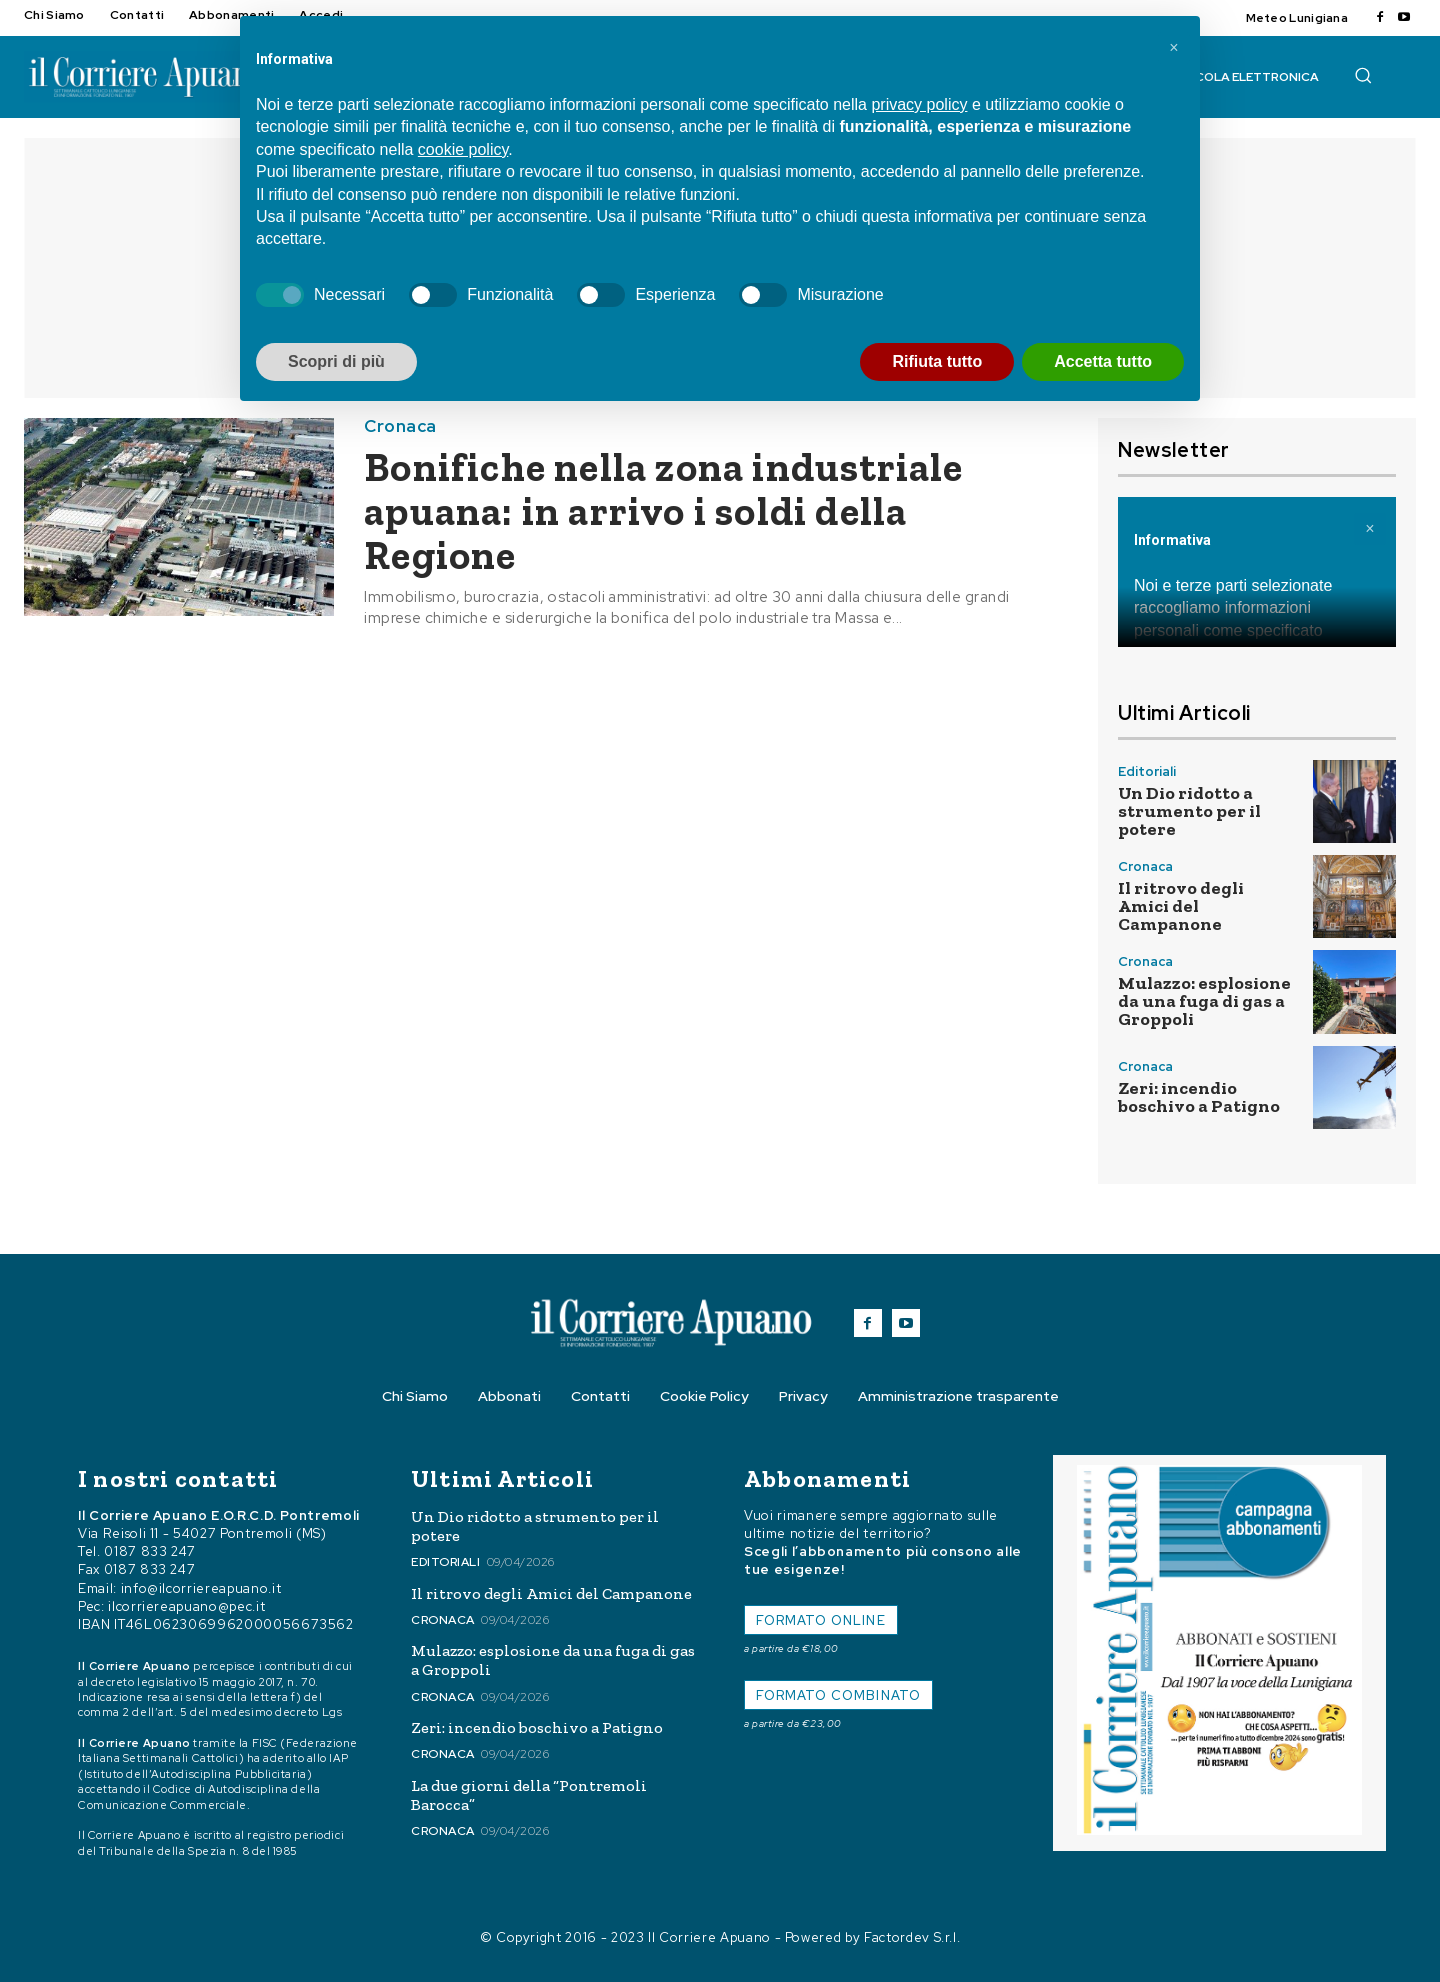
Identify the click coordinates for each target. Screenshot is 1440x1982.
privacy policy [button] (919, 104)
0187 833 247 (150, 1551)
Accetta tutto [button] (1103, 361)
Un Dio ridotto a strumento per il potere (1189, 811)
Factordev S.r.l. (912, 1937)
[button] (1363, 75)
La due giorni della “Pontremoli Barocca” (529, 1795)
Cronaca (400, 426)
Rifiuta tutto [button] (937, 361)
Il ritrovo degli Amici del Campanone (1181, 906)
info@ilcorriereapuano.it (201, 1588)
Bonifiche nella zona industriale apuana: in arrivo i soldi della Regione (663, 511)
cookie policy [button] (463, 149)
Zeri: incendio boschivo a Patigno (1199, 1097)
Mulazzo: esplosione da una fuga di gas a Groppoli (1204, 1001)
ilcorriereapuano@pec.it (186, 1606)
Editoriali (1147, 771)
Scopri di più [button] (336, 361)
